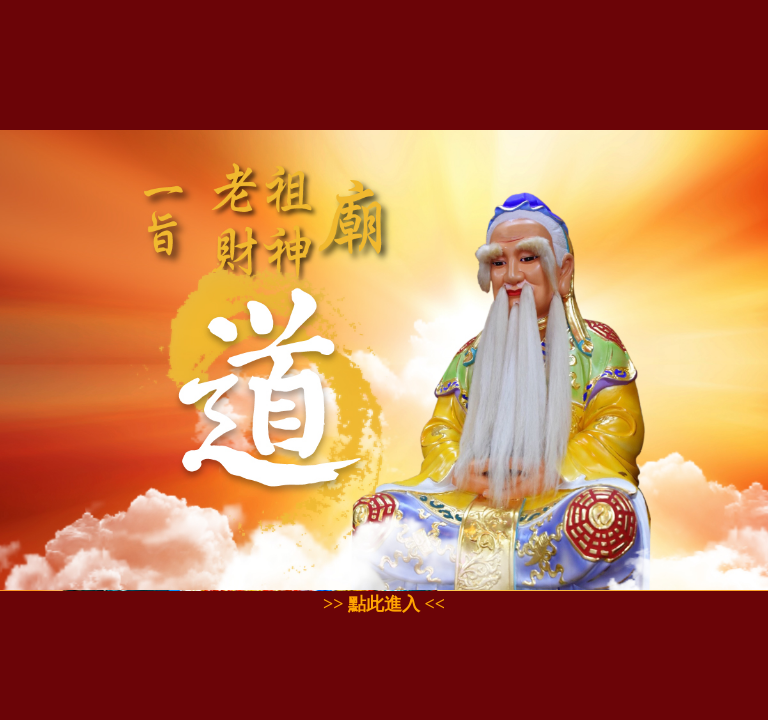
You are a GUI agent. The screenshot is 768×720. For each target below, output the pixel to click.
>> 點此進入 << (384, 604)
